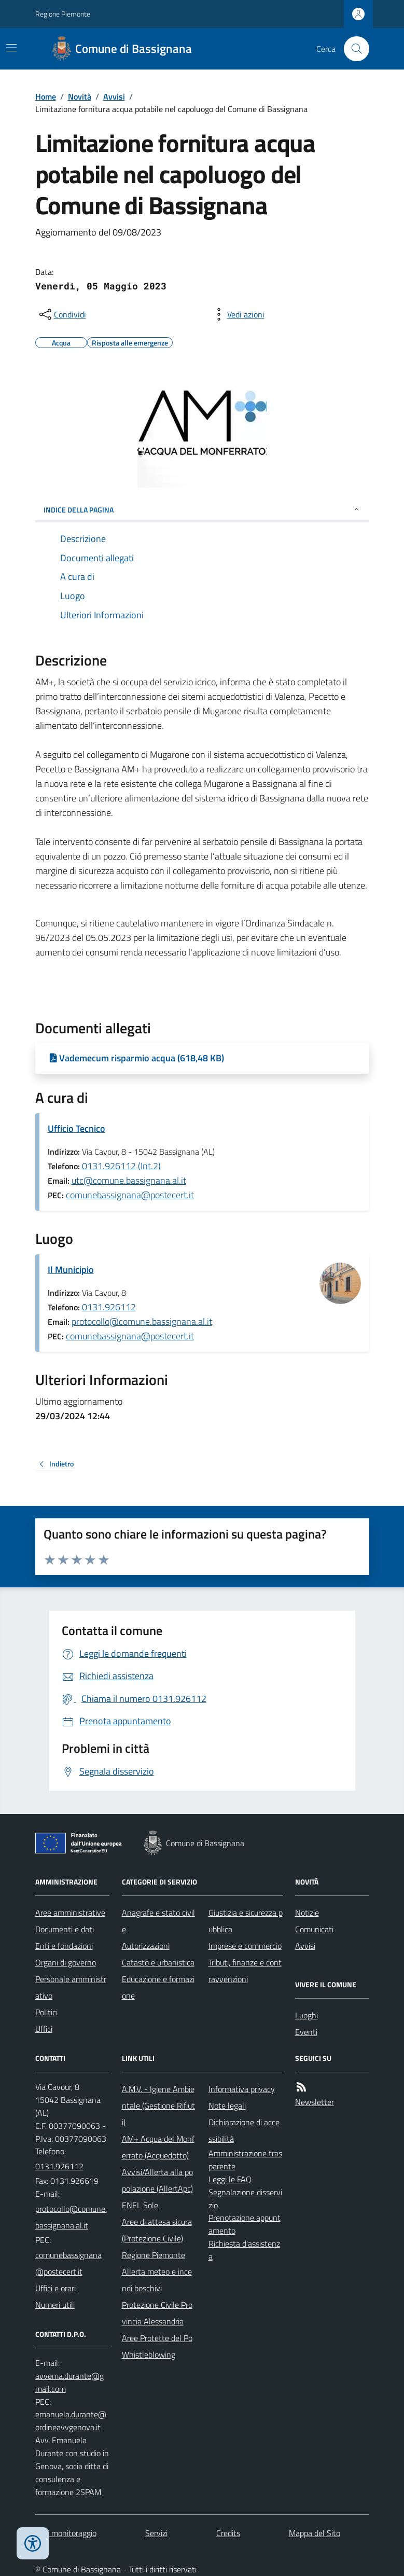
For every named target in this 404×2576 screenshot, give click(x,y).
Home (45, 96)
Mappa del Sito (314, 2533)
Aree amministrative (70, 1912)
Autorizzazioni (146, 1946)
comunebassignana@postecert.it (130, 1195)
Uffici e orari (55, 2288)
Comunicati (314, 1929)
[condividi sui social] (61, 314)
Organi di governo (65, 1962)
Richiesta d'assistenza (244, 2250)
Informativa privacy (241, 2089)
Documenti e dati (64, 1929)
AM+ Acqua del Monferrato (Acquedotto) (158, 2147)
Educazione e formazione (158, 1987)
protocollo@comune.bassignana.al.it (142, 1321)
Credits (228, 2533)
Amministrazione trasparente (245, 2159)
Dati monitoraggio (65, 2533)
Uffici (43, 2029)
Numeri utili (55, 2304)
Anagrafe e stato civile (158, 1920)
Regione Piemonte (62, 13)
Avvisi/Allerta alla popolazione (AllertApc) (157, 2180)
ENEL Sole (140, 2205)
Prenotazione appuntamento (244, 2224)
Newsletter (314, 2102)
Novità (79, 96)
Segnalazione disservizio (245, 2198)
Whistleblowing (148, 2354)
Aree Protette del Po (157, 2338)
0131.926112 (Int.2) (121, 1166)
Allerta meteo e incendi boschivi (157, 2279)
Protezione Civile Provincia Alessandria (157, 2313)
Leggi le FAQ (230, 2179)
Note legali (227, 2105)
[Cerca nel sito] (352, 48)
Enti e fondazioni (64, 1946)
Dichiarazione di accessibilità (244, 2130)
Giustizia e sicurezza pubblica (245, 1920)
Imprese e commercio (245, 1946)
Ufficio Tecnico (76, 1128)
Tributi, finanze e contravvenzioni (245, 1970)
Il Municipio (71, 1270)
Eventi (306, 2032)
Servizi (156, 2533)
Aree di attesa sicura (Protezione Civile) (157, 2230)
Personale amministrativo (70, 1987)
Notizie (307, 1912)
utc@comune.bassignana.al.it (129, 1180)
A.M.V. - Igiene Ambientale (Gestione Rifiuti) (158, 2105)
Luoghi (306, 2015)
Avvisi (114, 96)
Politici (46, 2012)
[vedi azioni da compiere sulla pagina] (237, 314)
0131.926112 (109, 1307)
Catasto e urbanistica (158, 1962)
